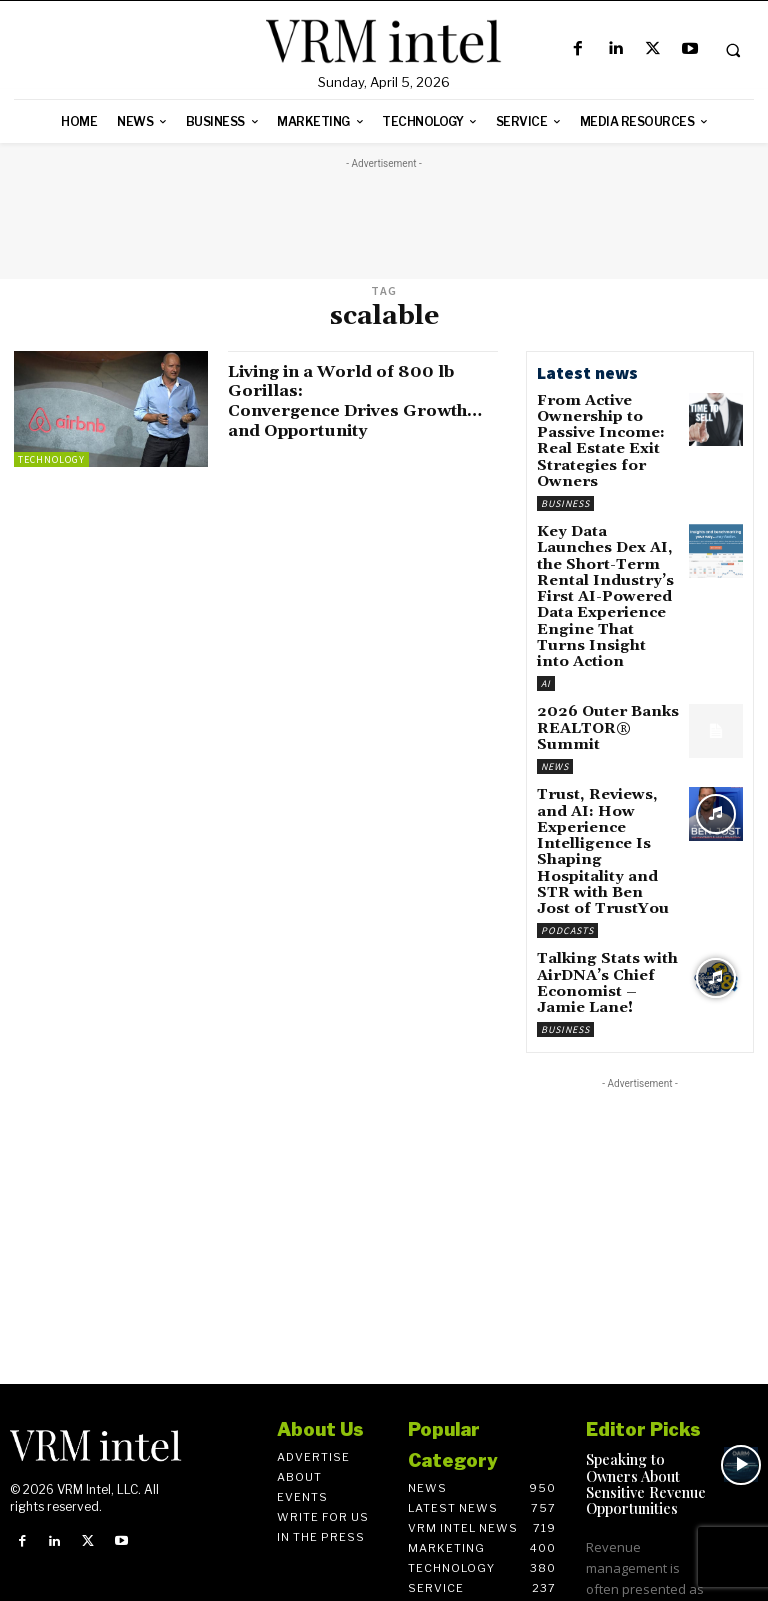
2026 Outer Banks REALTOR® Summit (603, 651)
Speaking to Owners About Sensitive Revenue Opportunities (642, 1335)
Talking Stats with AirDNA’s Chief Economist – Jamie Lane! (598, 848)
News (555, 677)
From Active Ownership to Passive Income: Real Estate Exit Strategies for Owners (606, 428)
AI (546, 615)
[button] (733, 50)
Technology (51, 459)
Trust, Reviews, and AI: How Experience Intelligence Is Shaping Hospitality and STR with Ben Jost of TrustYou (601, 745)
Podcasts (567, 799)
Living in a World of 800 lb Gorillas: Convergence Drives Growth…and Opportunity (373, 401)
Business (565, 473)
